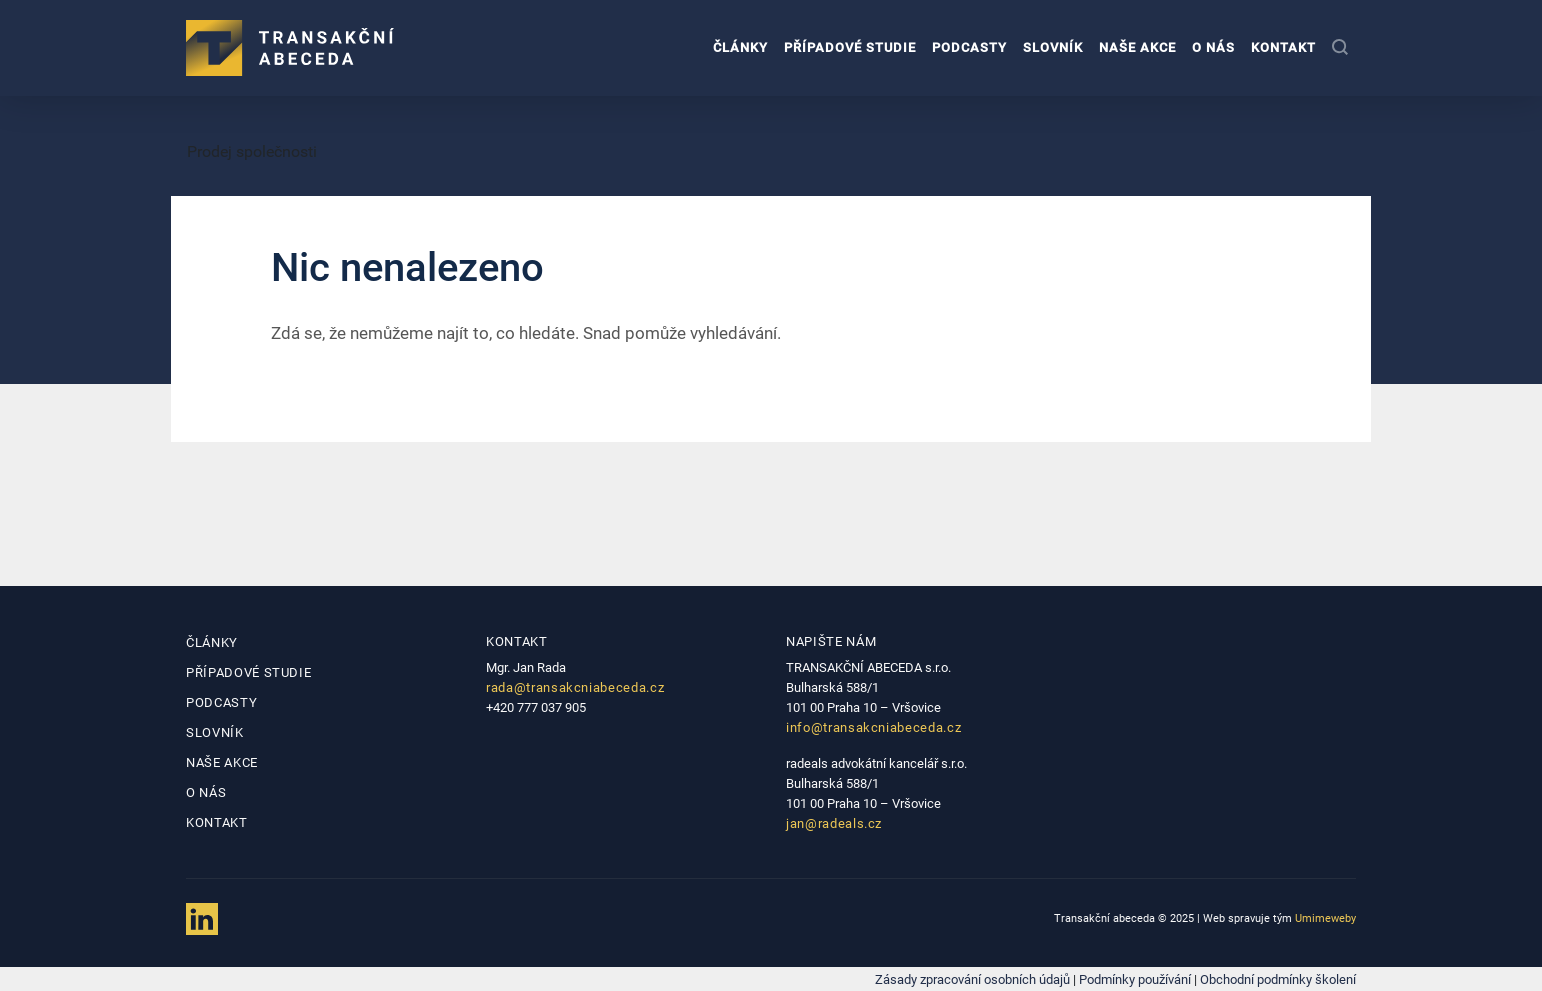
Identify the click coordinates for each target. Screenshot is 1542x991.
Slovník (1053, 47)
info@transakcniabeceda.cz (873, 727)
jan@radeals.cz (834, 823)
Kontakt (1283, 47)
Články (740, 47)
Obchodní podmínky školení (1278, 979)
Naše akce (1137, 47)
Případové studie (850, 47)
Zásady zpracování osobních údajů (972, 979)
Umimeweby (1325, 918)
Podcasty (969, 47)
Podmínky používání (1135, 979)
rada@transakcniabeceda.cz (575, 687)
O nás (1213, 47)
